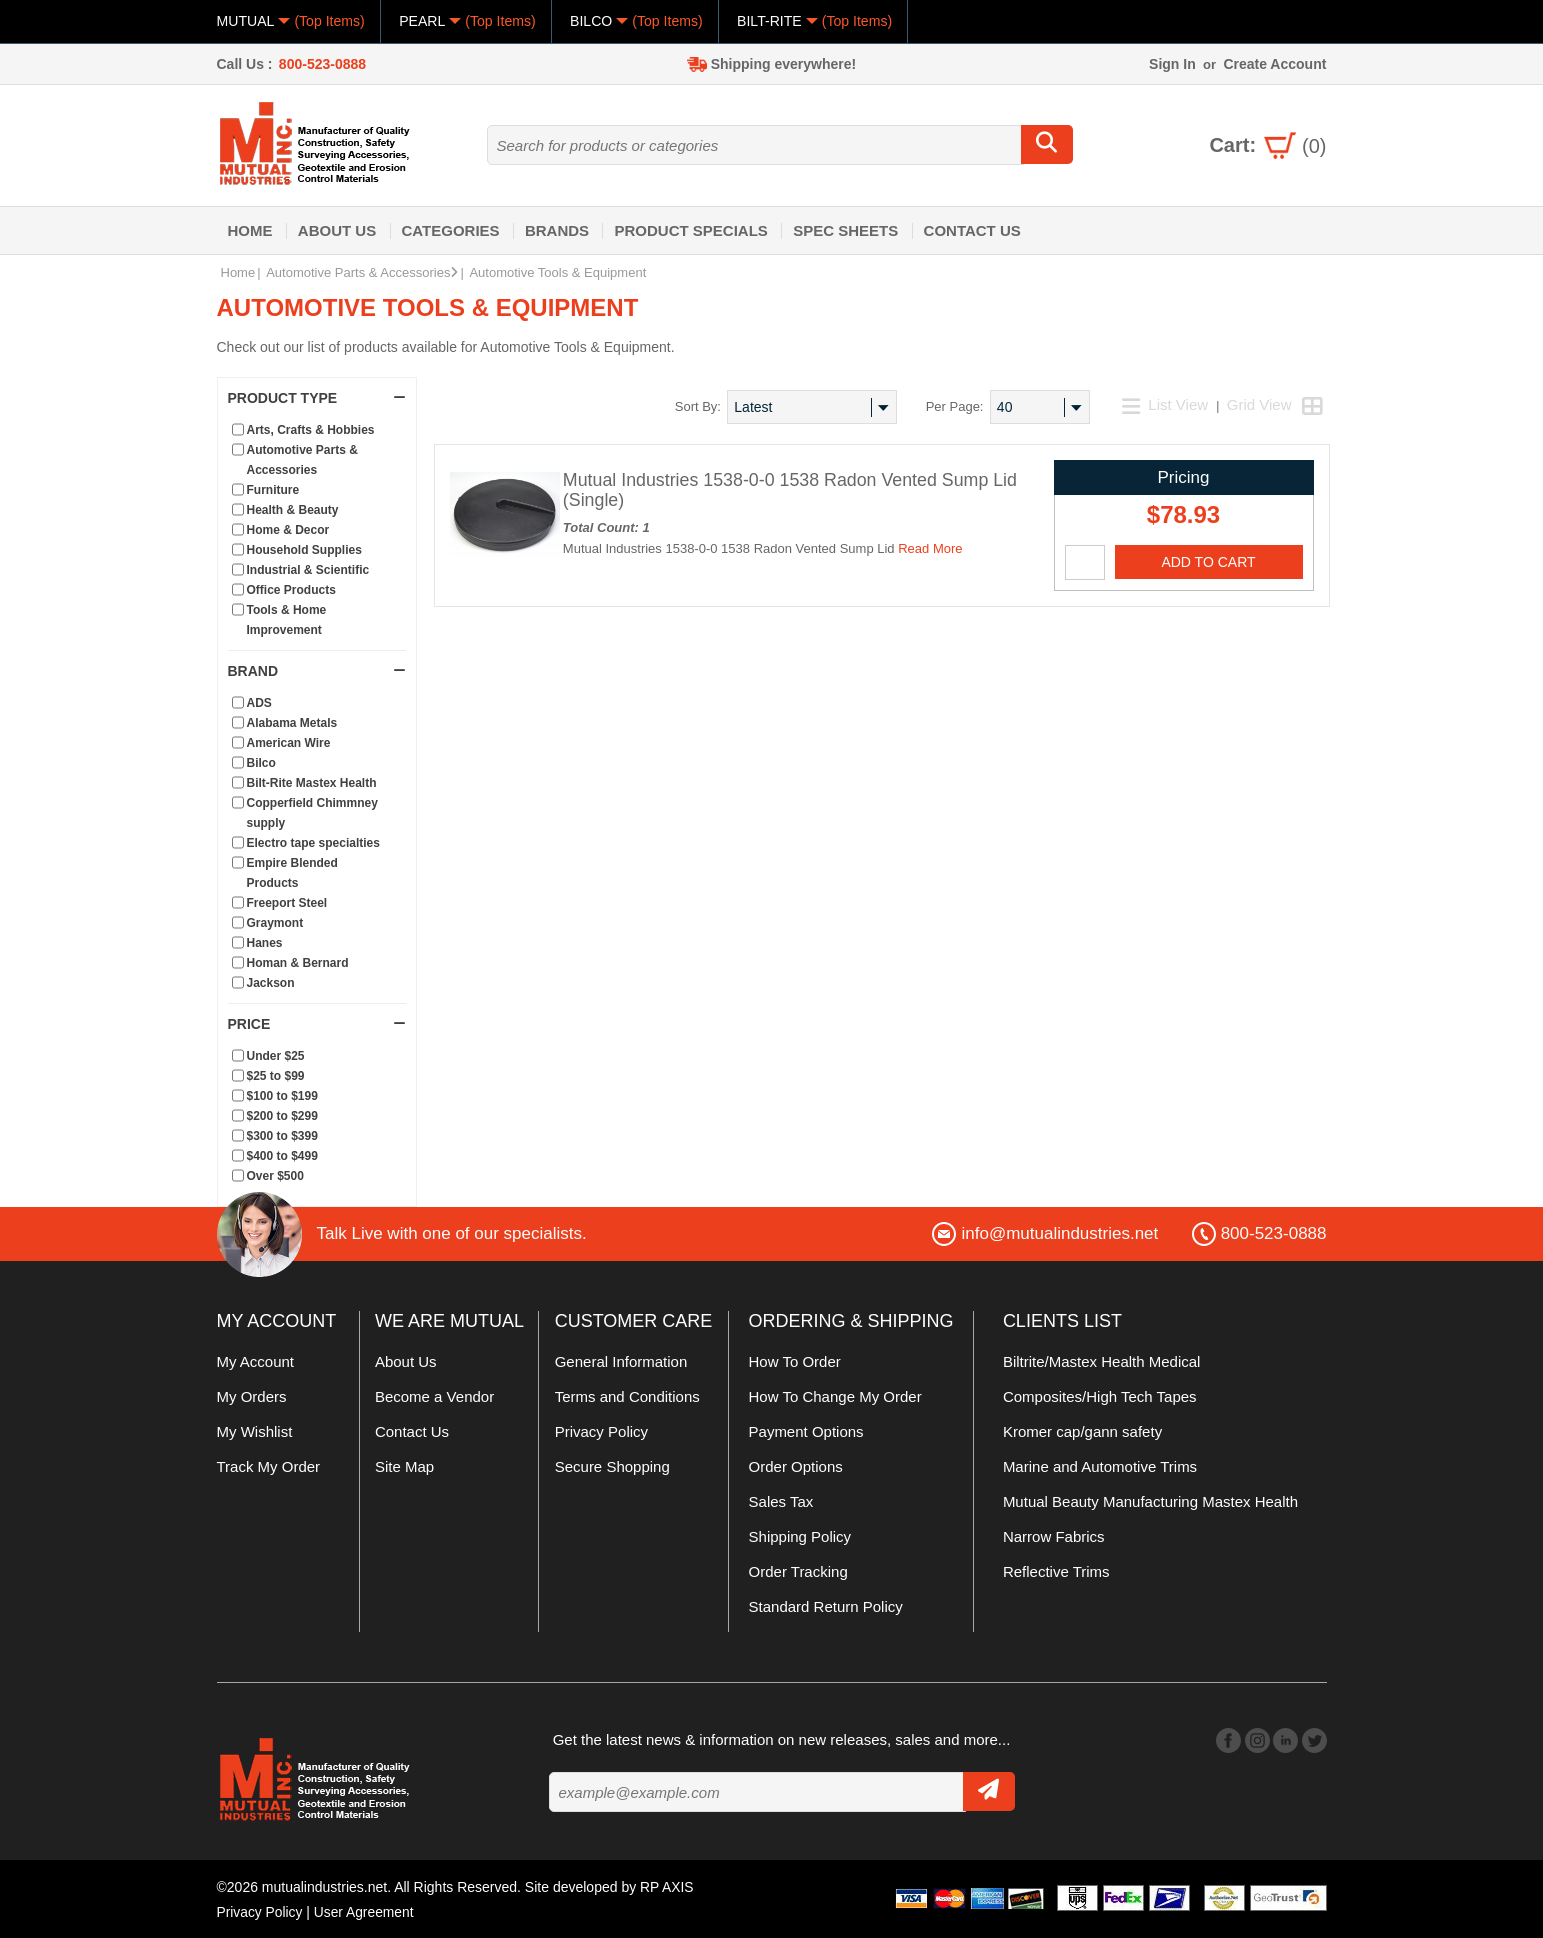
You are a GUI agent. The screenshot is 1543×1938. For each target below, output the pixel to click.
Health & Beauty (293, 510)
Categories (451, 230)
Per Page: (955, 406)
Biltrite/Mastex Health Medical (1102, 1361)
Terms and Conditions (627, 1396)
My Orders (252, 1396)
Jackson (271, 983)
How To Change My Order (835, 1396)
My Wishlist (255, 1431)
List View (1167, 404)
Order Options (796, 1466)
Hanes (265, 943)
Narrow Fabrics (1054, 1536)
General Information (621, 1361)
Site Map (404, 1466)
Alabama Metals (292, 723)
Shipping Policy (800, 1536)
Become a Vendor (434, 1396)
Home (250, 230)
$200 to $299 (282, 1116)
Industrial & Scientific (308, 570)
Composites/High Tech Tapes (1100, 1396)
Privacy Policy (601, 1431)
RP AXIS (667, 1887)
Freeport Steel (287, 903)
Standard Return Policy (826, 1606)
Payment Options (806, 1431)
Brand (317, 671)
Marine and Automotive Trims (1100, 1466)
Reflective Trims (1056, 1571)
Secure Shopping (612, 1466)
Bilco (261, 763)
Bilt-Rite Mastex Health (312, 783)
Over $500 (275, 1176)
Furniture (273, 490)
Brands (557, 230)
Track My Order (269, 1466)
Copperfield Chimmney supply (312, 813)
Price (317, 1024)
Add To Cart (1208, 562)
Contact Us (972, 230)
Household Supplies (304, 550)
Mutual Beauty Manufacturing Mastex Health (1150, 1501)
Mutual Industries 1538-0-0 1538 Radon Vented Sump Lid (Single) (792, 490)
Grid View (1259, 404)
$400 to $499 (282, 1156)
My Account (256, 1361)
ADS (259, 703)
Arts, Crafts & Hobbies (311, 430)
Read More (930, 548)
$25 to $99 (276, 1076)
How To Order (795, 1361)
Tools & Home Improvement (287, 620)
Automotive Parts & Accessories (362, 272)
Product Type (317, 398)
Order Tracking (798, 1571)
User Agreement (365, 1911)
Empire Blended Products (292, 873)
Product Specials (690, 230)
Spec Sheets (845, 230)
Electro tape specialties (313, 843)
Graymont (275, 923)
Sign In (1172, 64)
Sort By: (698, 406)
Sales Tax (781, 1501)
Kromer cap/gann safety (1082, 1431)
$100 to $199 (282, 1096)
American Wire (289, 743)
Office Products (291, 590)
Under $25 (276, 1056)
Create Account (1274, 64)
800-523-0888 (322, 64)
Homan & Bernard (298, 963)
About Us (337, 230)
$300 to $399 (282, 1136)
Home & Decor (288, 530)
